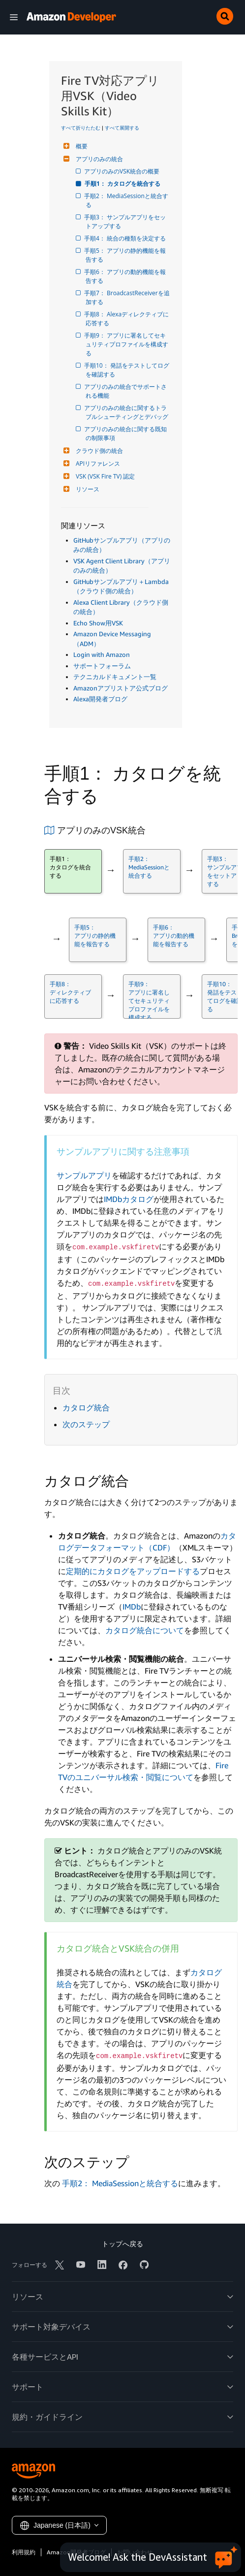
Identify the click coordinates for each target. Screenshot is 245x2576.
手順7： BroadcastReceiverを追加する (128, 297)
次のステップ (86, 1424)
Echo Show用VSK (98, 623)
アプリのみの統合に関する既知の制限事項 (126, 433)
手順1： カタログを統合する (123, 183)
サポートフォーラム (102, 666)
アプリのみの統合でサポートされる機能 (126, 391)
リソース (86, 489)
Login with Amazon (101, 654)
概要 (80, 146)
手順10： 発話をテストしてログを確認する (127, 369)
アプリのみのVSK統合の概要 (122, 171)
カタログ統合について (144, 1630)
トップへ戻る (122, 2243)
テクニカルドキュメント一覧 (114, 677)
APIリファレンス (96, 463)
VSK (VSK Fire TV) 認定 (104, 476)
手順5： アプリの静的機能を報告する (126, 255)
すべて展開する (122, 128)
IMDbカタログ (128, 1199)
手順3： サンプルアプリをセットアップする (126, 221)
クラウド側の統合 (98, 451)
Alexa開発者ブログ (100, 699)
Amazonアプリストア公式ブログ (120, 688)
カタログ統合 (86, 1407)
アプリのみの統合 (98, 159)
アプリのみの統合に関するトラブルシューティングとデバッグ (127, 412)
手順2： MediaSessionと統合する (127, 200)
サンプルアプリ (84, 1175)
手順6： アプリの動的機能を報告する (126, 276)
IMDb (131, 1607)
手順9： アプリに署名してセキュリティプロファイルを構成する (127, 344)
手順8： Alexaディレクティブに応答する (127, 318)
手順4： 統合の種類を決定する (126, 238)
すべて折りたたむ (80, 128)
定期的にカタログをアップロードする (133, 1571)
